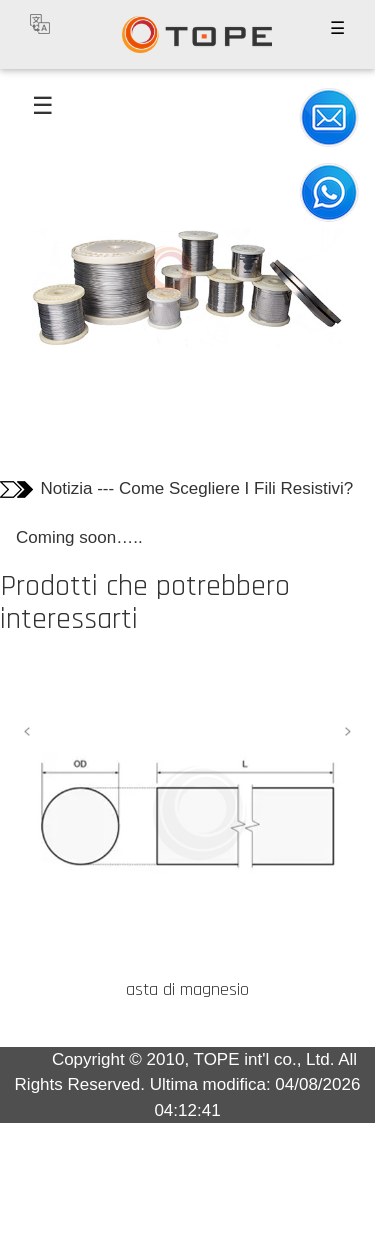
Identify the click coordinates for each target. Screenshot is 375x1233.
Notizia (67, 488)
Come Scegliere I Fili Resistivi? (236, 488)
